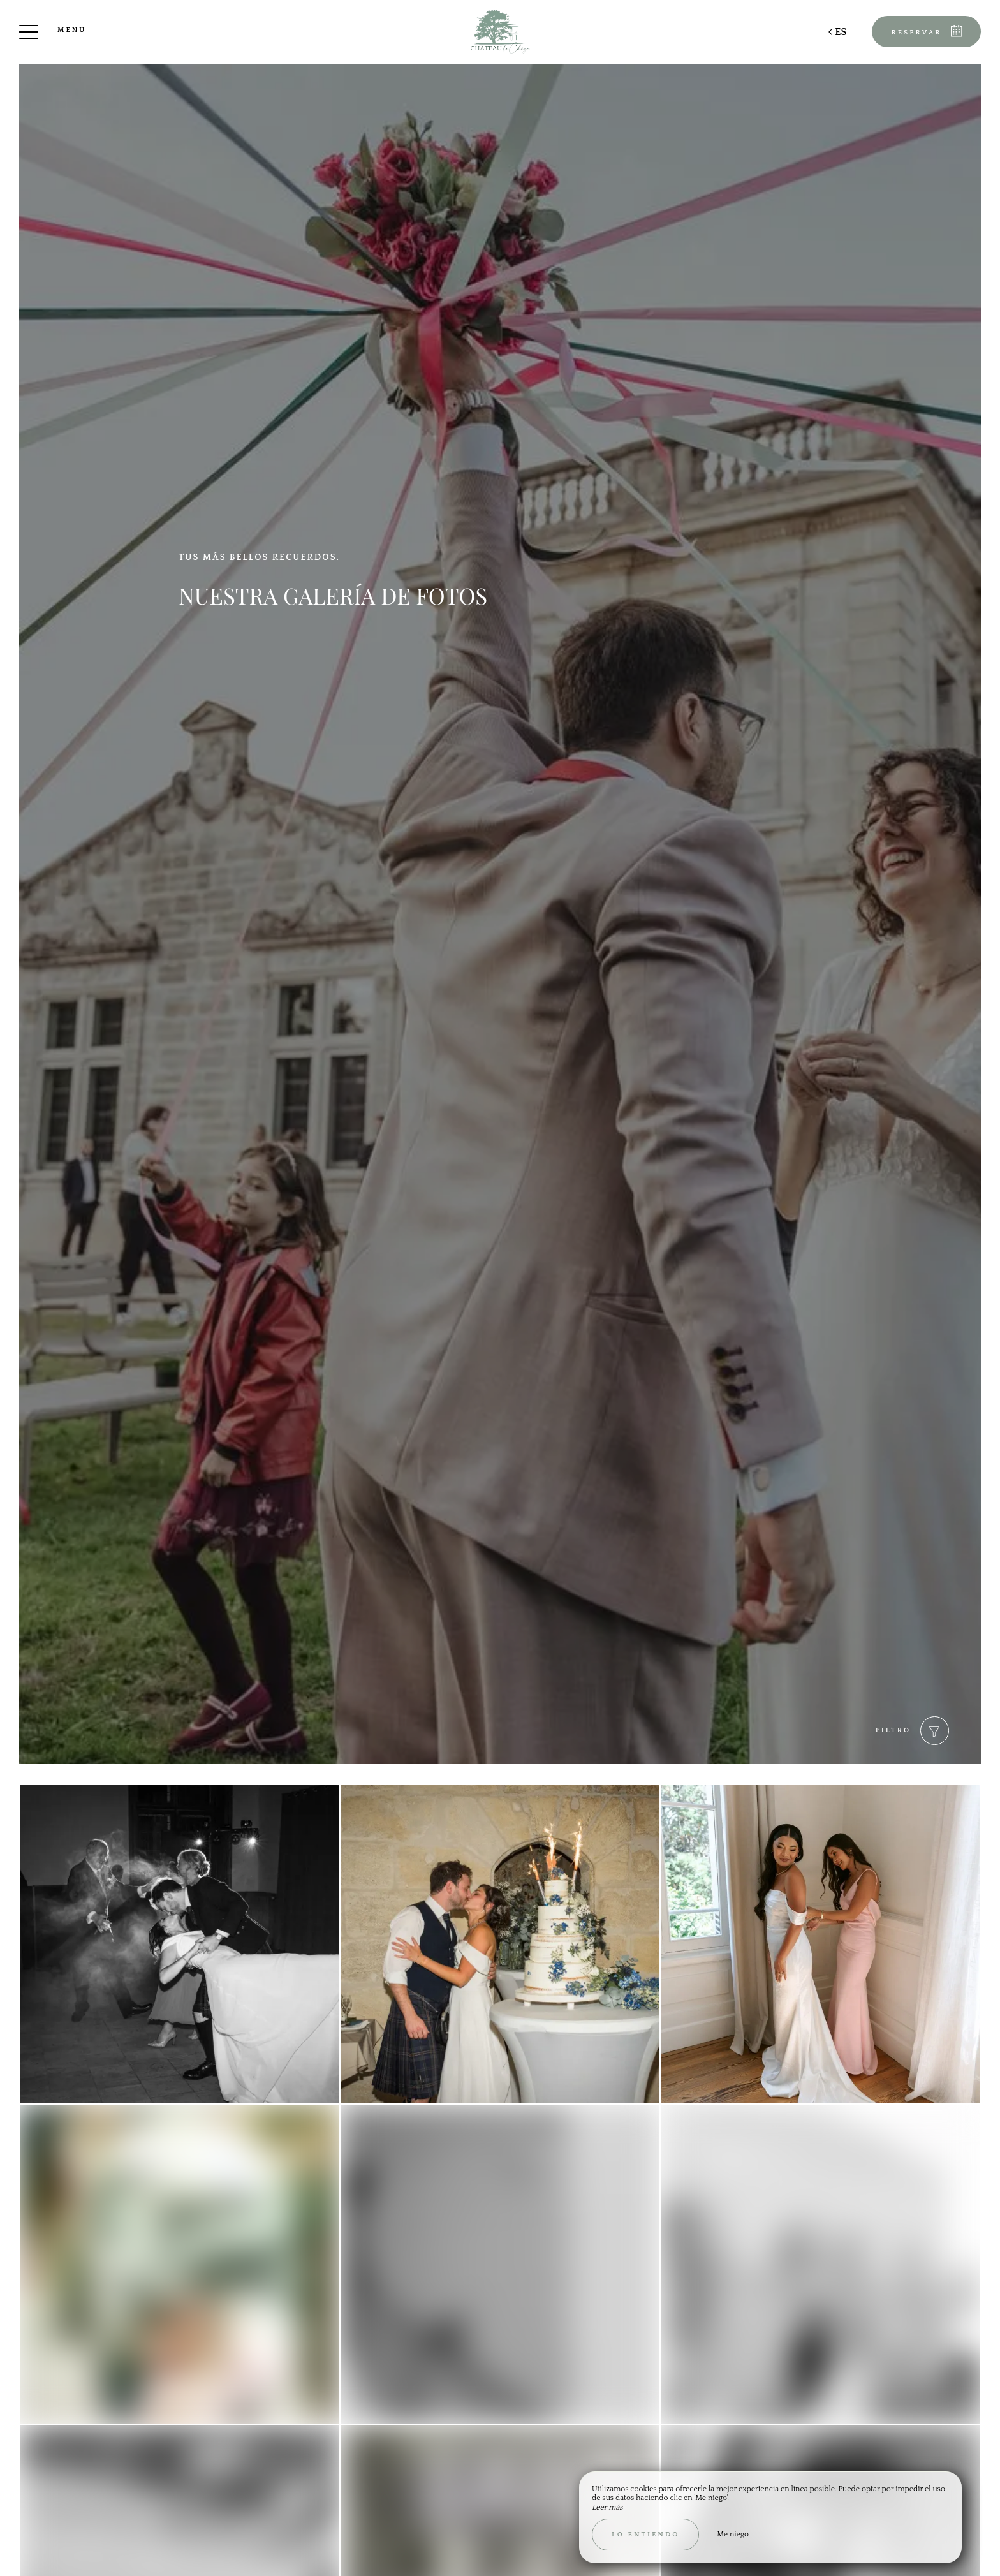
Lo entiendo (645, 2534)
